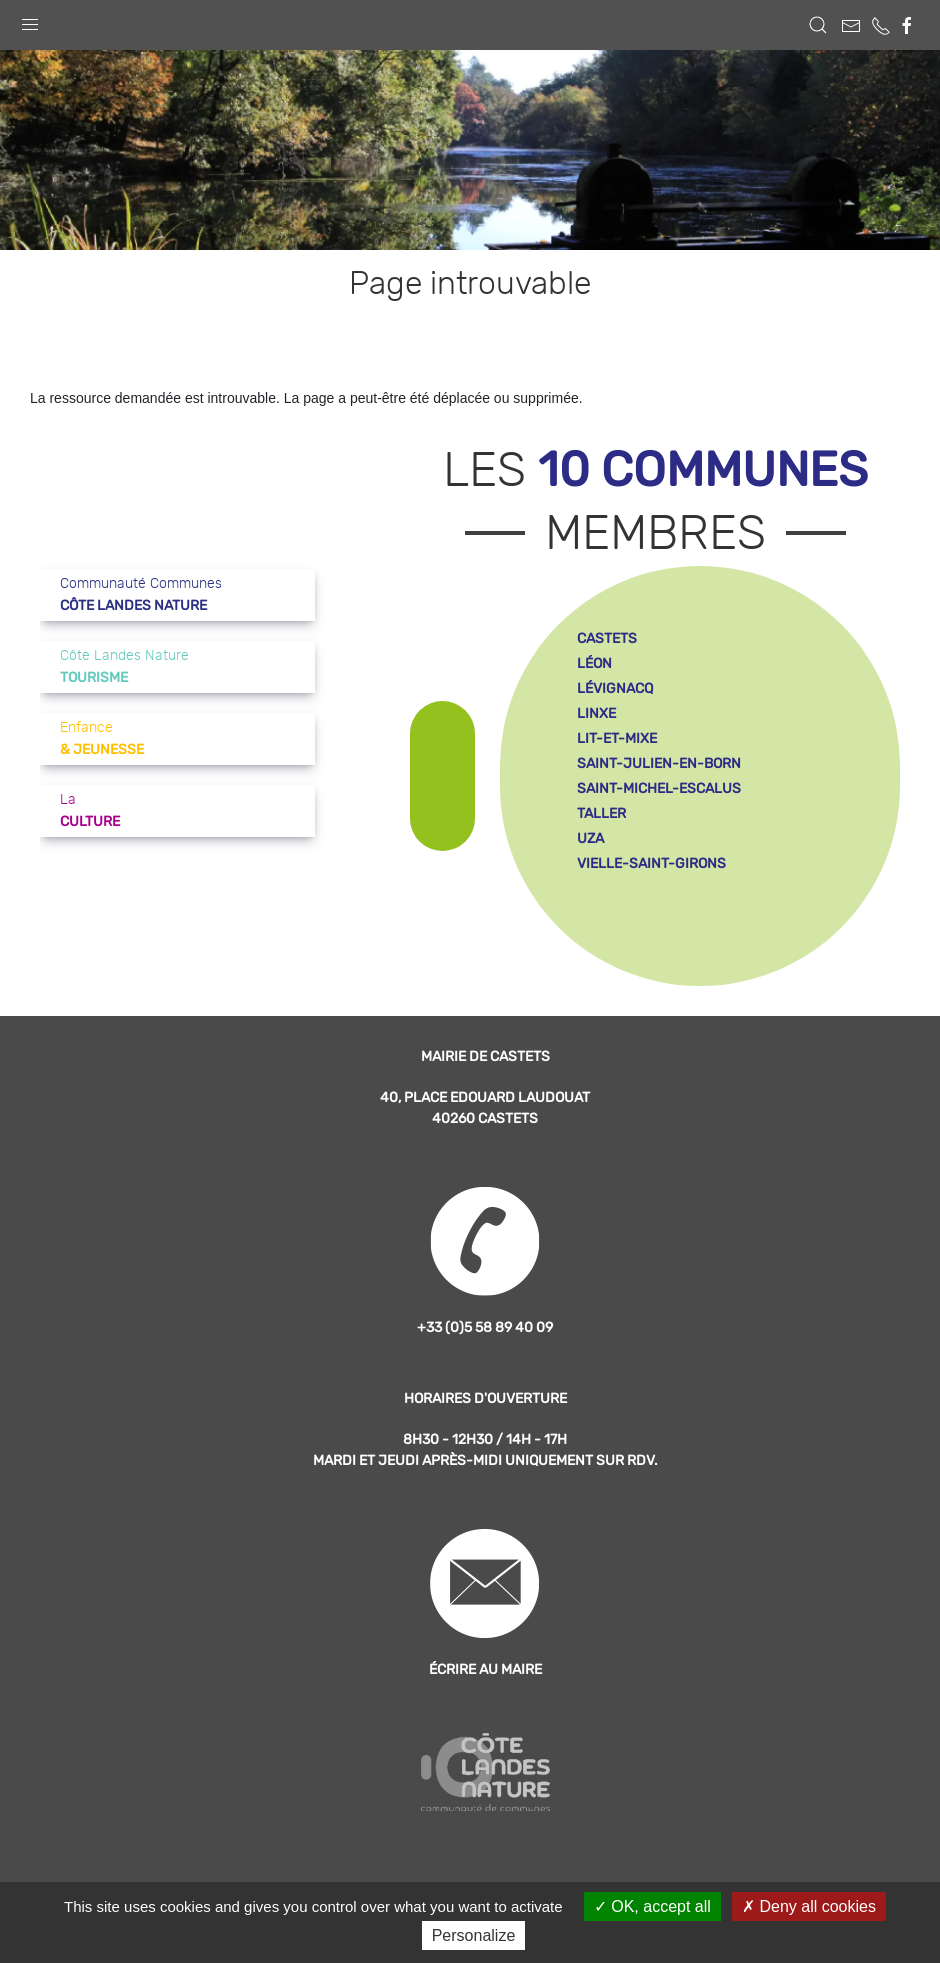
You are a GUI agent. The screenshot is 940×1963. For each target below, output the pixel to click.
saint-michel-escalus (659, 788)
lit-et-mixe (617, 738)
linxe (596, 713)
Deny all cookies (809, 1906)
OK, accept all (652, 1906)
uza (590, 838)
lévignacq (615, 688)
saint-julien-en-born (659, 763)
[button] (30, 20)
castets (607, 638)
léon (594, 663)
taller (601, 813)
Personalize (474, 1935)
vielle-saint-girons (651, 863)
